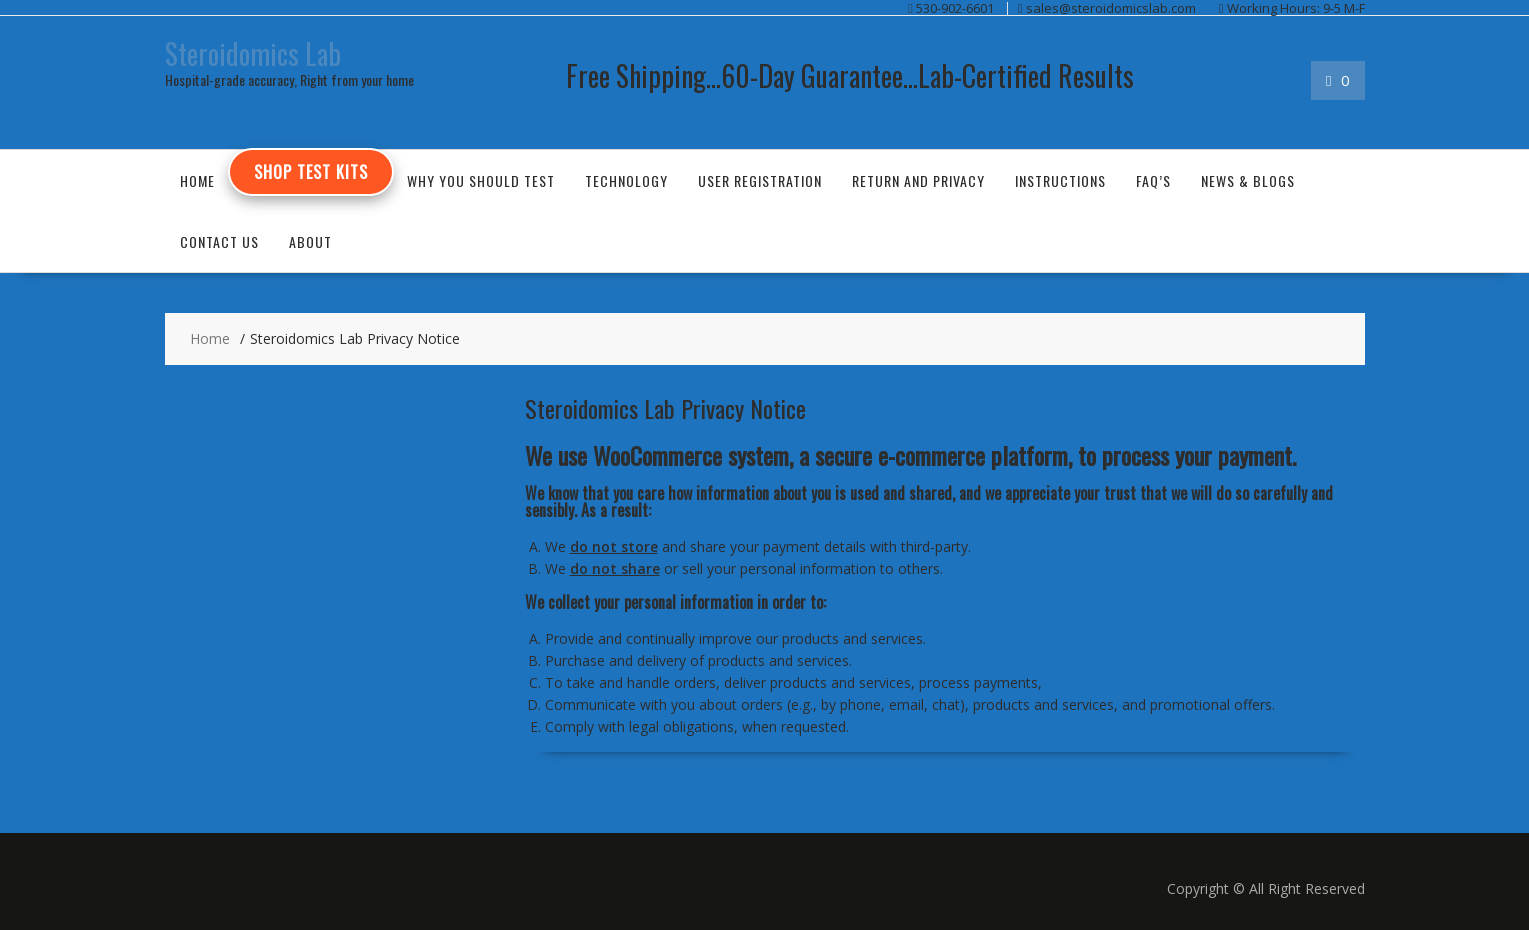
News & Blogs (1248, 180)
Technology (626, 180)
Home (197, 180)
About (310, 241)
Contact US (219, 241)
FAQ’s (1153, 180)
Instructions (1060, 180)
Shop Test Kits (311, 172)
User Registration (760, 180)
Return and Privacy (918, 180)
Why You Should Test (481, 180)
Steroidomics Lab (253, 53)
